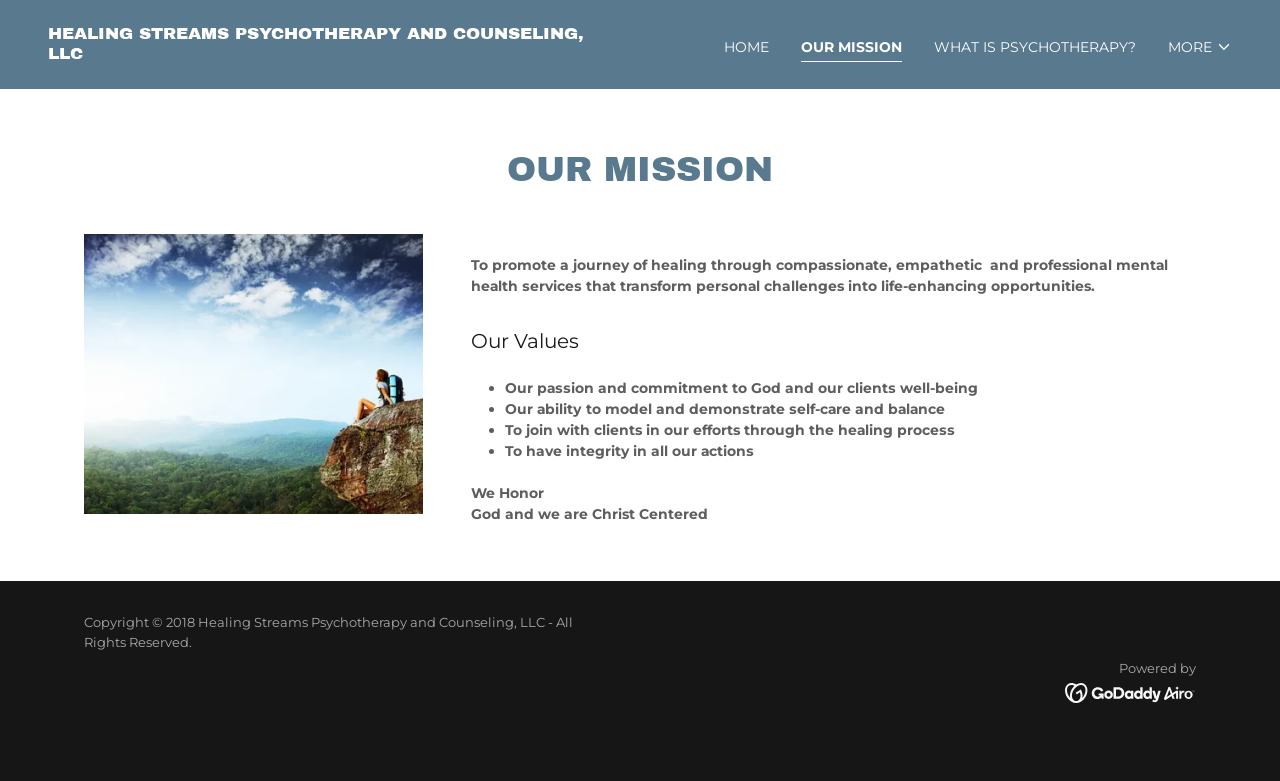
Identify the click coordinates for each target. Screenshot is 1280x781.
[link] (336, 54)
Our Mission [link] (851, 47)
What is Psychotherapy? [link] (1035, 47)
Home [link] (746, 47)
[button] (1200, 47)
